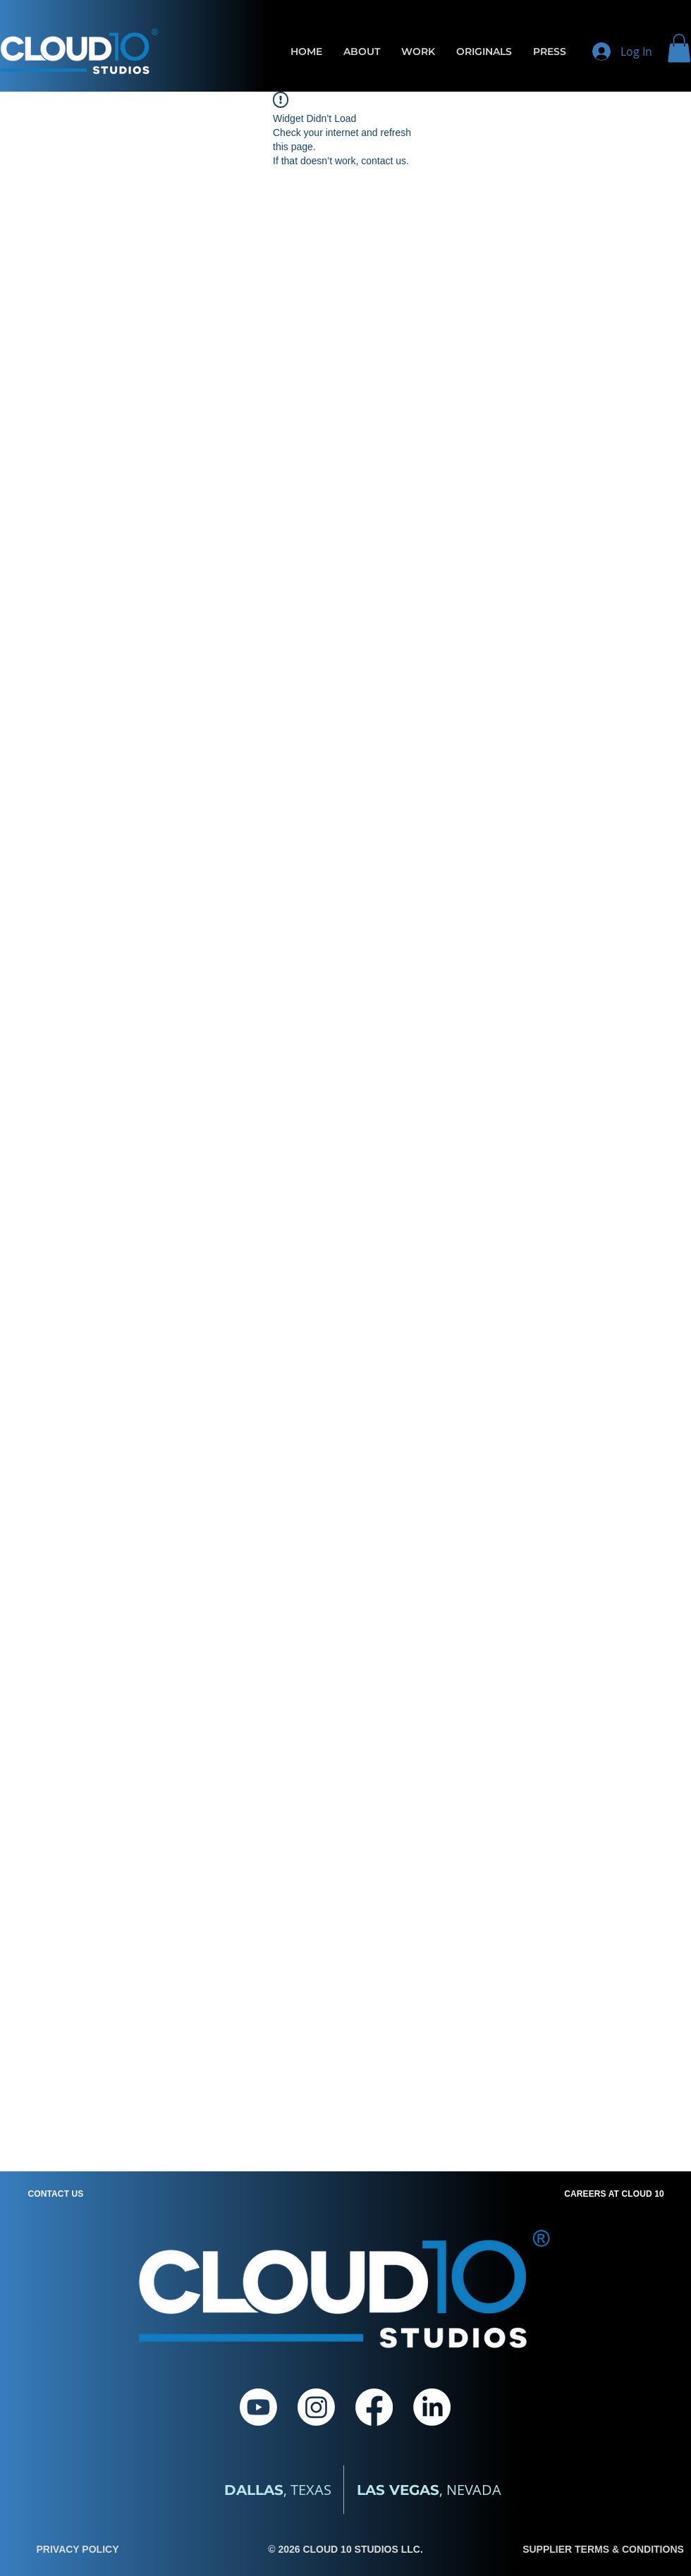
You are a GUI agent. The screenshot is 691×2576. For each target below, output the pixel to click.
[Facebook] (374, 2407)
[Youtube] (258, 2407)
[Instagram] (316, 2407)
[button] (679, 48)
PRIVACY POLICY (78, 2549)
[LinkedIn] (432, 2407)
